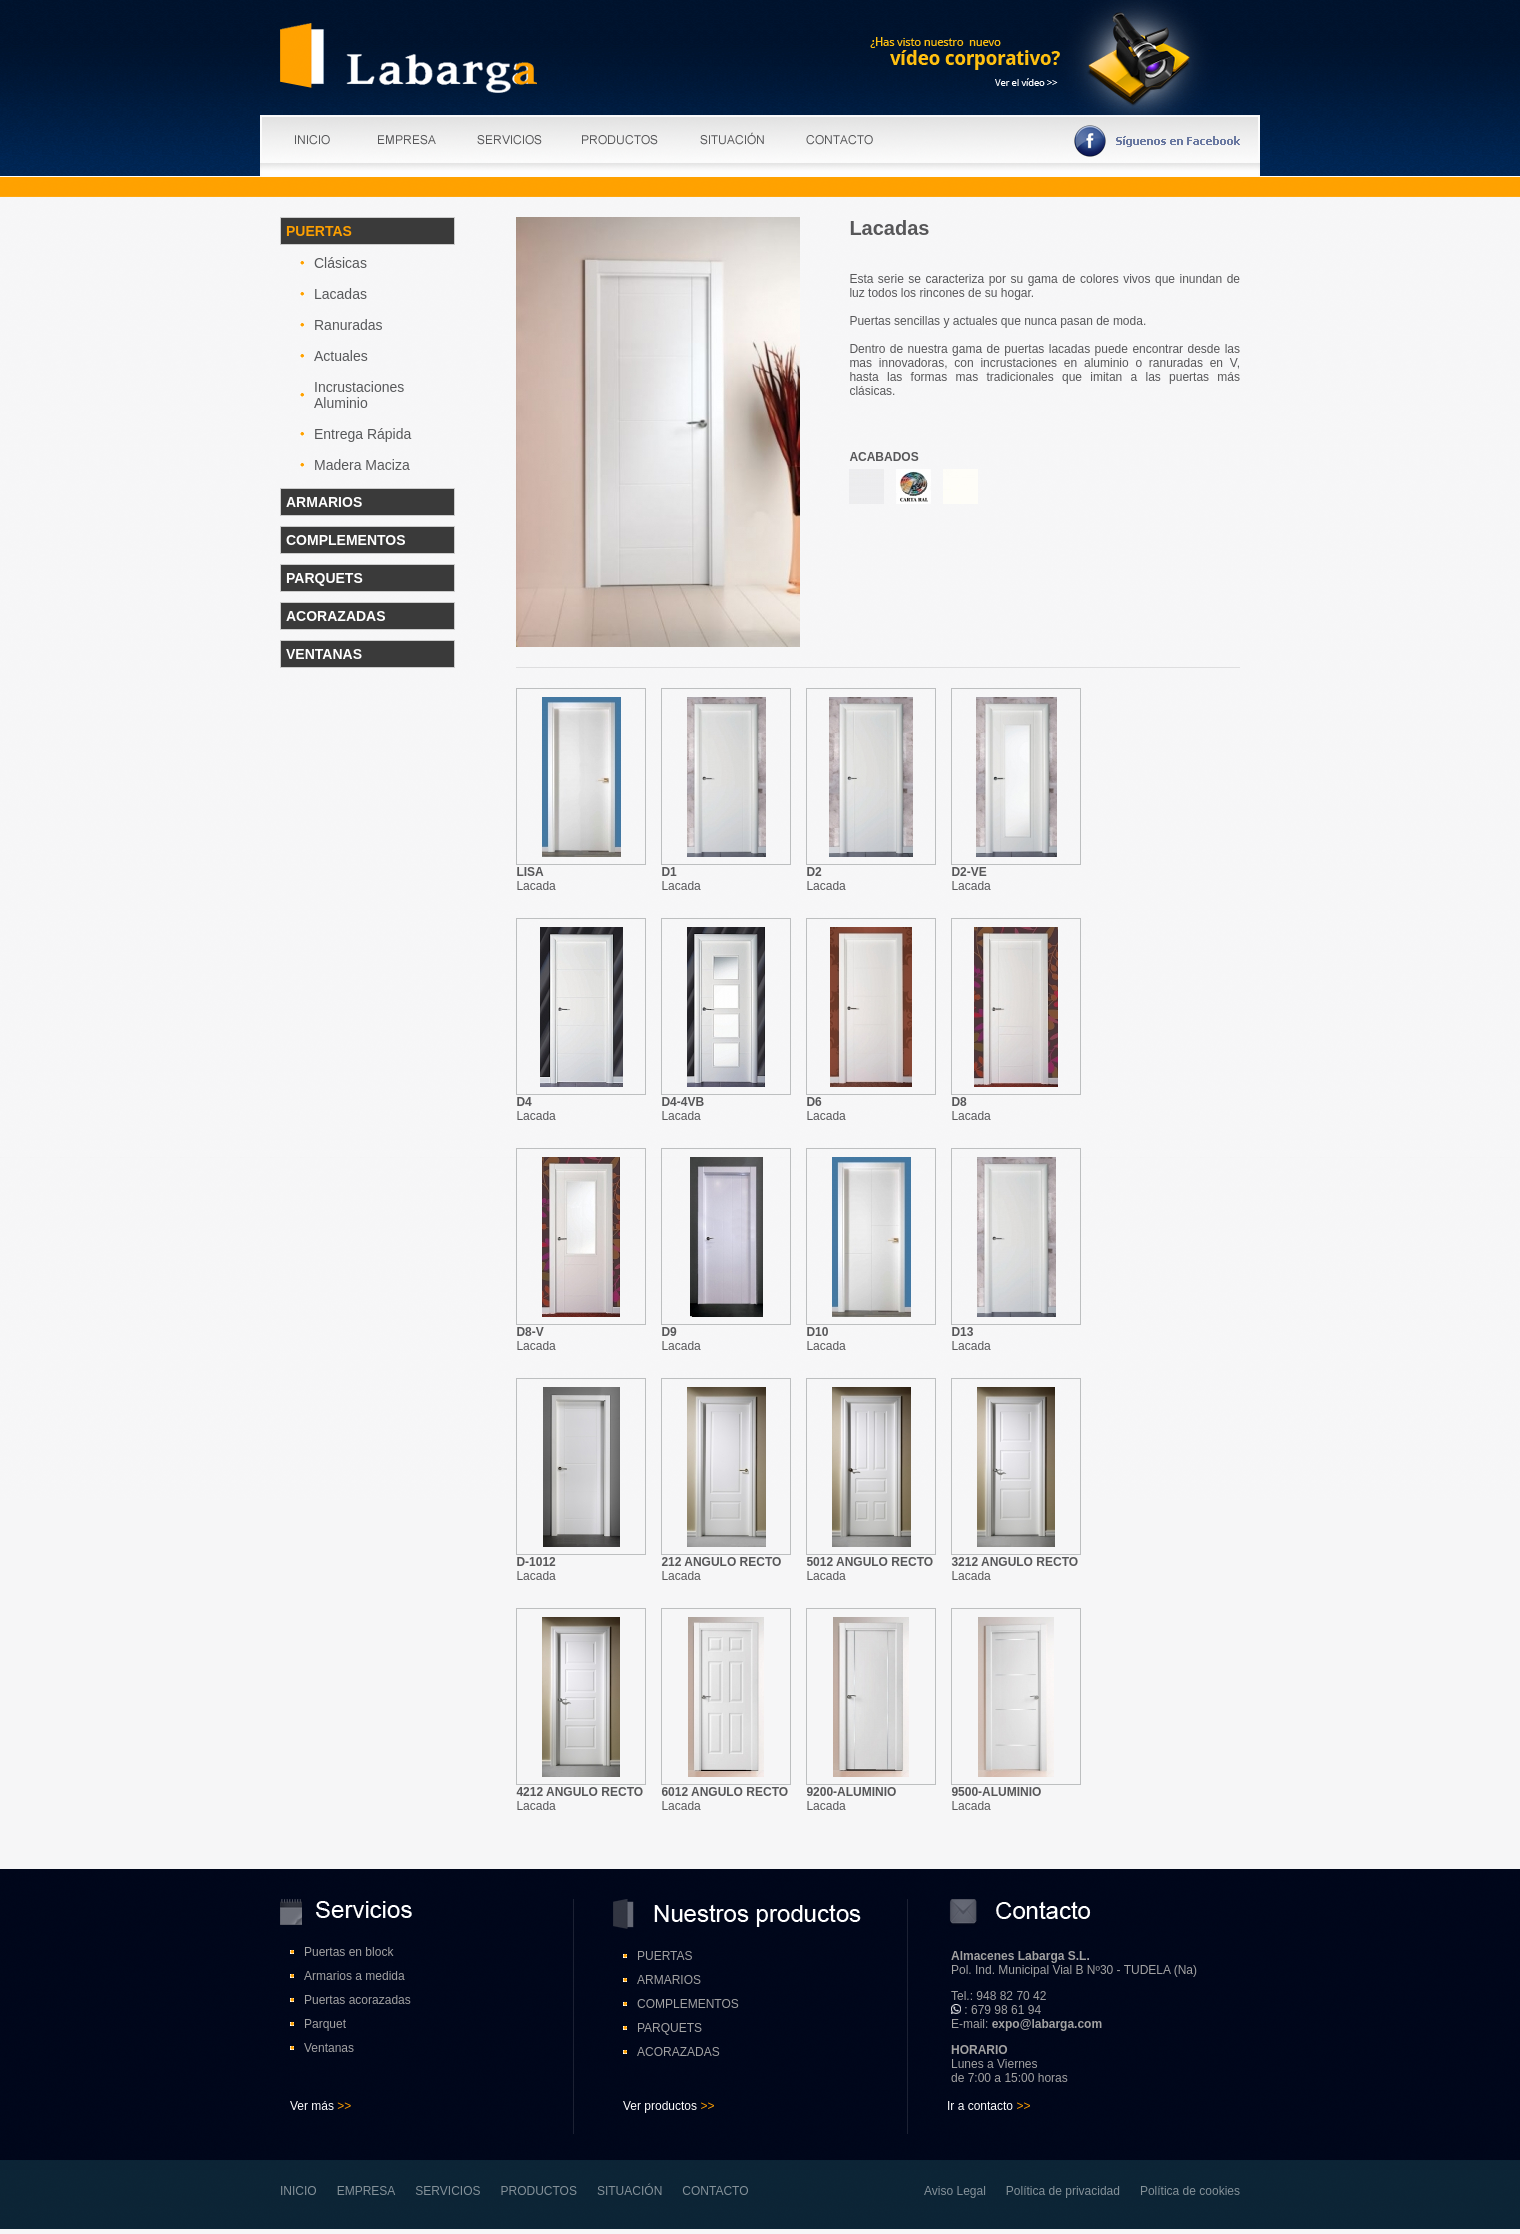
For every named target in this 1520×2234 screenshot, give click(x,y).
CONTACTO (715, 2191)
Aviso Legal (955, 2191)
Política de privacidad (1063, 2191)
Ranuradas (348, 325)
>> (342, 2106)
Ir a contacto (988, 2106)
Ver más (312, 2106)
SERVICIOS (447, 2191)
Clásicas (340, 263)
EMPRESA (366, 2191)
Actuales (341, 356)
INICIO (298, 2191)
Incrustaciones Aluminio (359, 395)
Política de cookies (1190, 2191)
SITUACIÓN (629, 2191)
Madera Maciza (362, 465)
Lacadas (340, 294)
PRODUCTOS (539, 2191)
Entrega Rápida (362, 434)
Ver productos (660, 2106)
